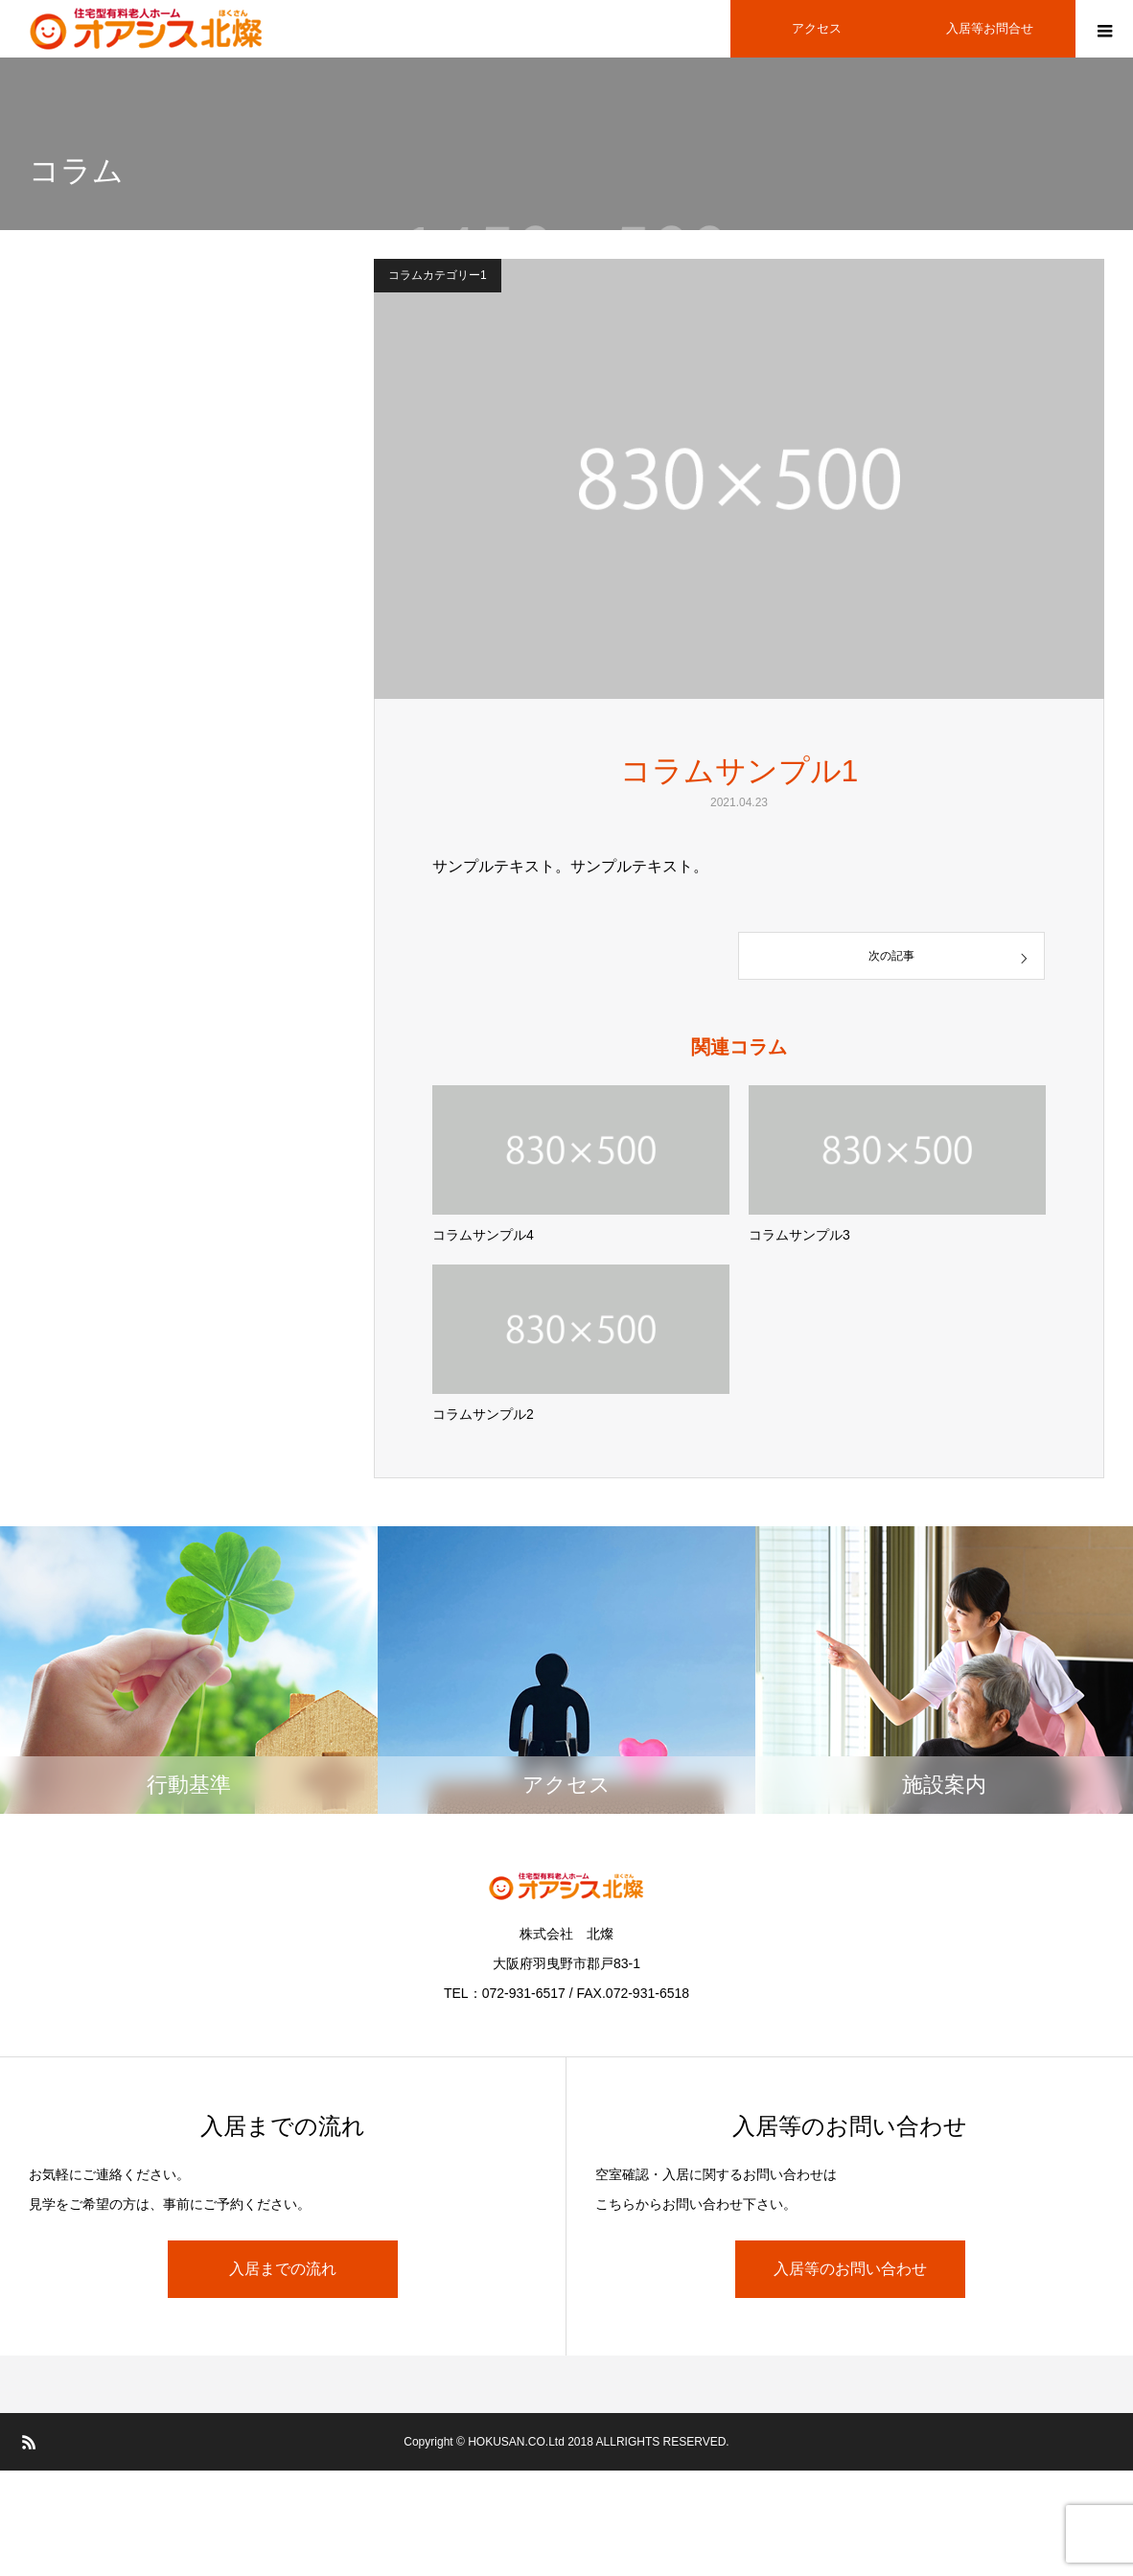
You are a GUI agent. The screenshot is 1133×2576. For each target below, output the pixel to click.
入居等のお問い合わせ (850, 2269)
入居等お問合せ (989, 28)
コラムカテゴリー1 (437, 275)
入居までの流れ (282, 2269)
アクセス (817, 28)
